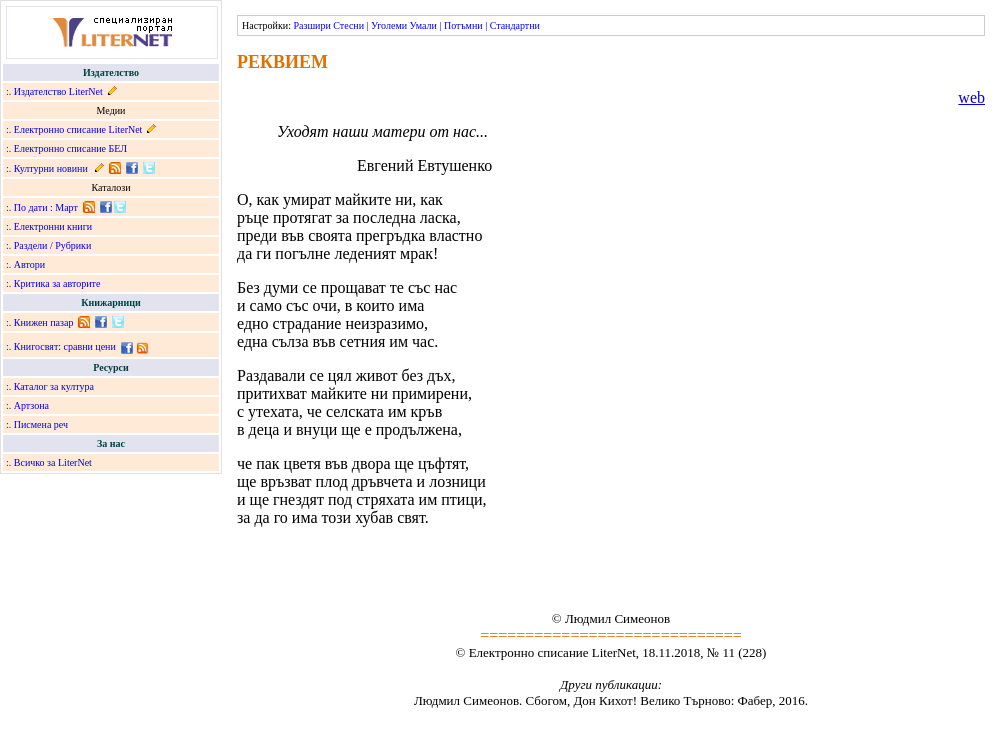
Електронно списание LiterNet (78, 129)
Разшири (311, 25)
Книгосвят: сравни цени (65, 346)
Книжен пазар (44, 322)
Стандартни (515, 25)
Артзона (31, 405)
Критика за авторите (57, 283)
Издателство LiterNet (58, 91)
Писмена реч (41, 424)
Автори (29, 264)
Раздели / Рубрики (53, 245)
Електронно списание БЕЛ (70, 148)
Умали (423, 25)
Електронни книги (53, 226)
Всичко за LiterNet (53, 462)
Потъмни (463, 25)
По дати (31, 207)
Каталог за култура (54, 386)
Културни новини (51, 168)
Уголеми (389, 25)
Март (66, 207)
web (971, 97)
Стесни (348, 25)
